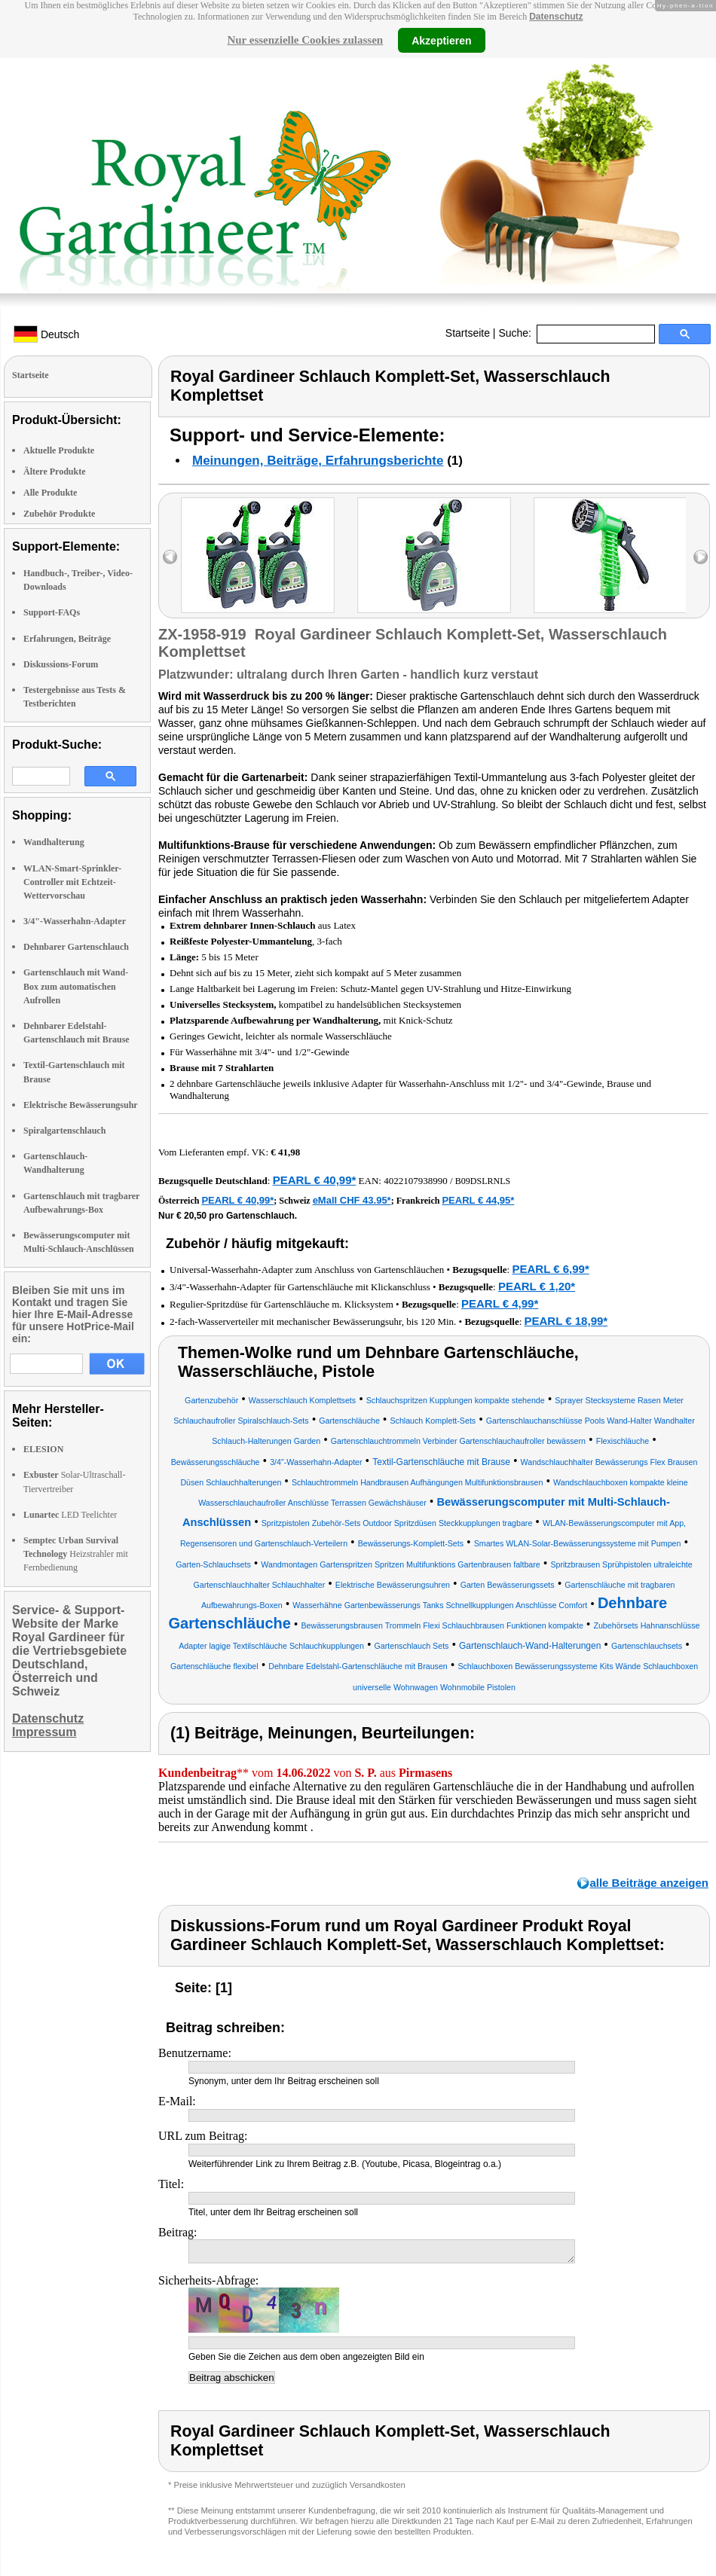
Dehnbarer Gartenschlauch (76, 947)
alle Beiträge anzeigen (648, 1882)
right (700, 557)
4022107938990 (416, 1180)
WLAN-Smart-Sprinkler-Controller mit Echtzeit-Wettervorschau (72, 882)
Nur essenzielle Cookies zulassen (305, 40)
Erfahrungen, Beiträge (67, 638)
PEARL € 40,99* (314, 1180)
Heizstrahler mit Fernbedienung (75, 1554)
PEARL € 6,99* (550, 1268)
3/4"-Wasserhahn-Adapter (74, 921)
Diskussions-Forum (60, 664)
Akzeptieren (441, 40)
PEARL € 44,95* (478, 1200)
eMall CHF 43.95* (352, 1200)
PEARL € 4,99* (499, 1303)
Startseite (467, 333)
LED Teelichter (70, 1514)
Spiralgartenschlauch (64, 1130)
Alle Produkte (50, 492)
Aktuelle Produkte (58, 450)
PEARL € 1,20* (536, 1286)
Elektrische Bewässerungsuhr (80, 1105)
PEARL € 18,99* (566, 1320)
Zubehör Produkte (59, 513)
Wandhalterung (53, 842)
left (170, 557)
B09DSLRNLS (482, 1181)
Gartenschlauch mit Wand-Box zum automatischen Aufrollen (75, 986)
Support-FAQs (51, 612)
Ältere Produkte (54, 471)
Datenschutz (556, 16)
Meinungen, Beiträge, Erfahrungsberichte (317, 460)
